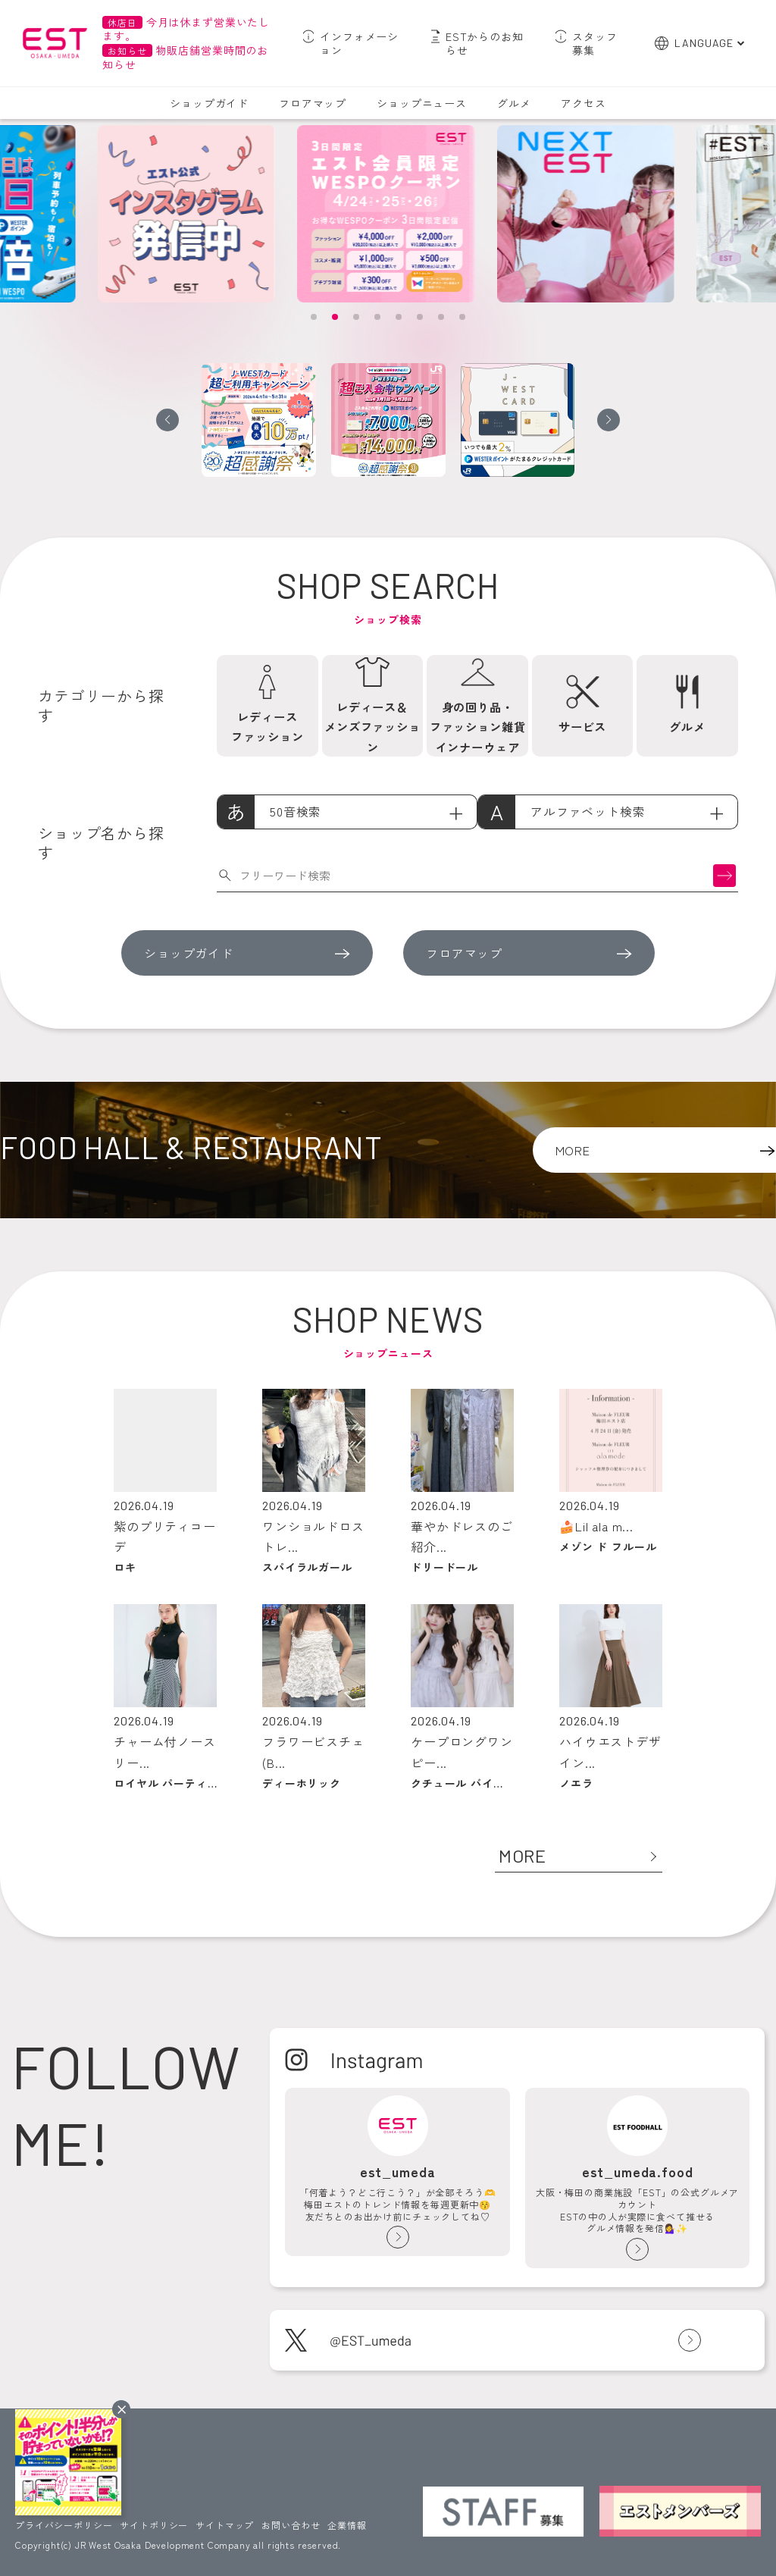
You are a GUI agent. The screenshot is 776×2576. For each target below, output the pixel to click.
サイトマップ (225, 2524)
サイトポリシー (154, 2524)
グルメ (514, 103)
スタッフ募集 (594, 43)
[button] (314, 317)
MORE (522, 1855)
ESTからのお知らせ (485, 43)
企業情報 (346, 2524)
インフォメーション (359, 43)
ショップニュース (422, 103)
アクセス (583, 103)
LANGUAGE (704, 42)
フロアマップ (312, 103)
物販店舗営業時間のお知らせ (185, 56)
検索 (724, 875)
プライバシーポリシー (63, 2524)
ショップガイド (209, 103)
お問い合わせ (290, 2524)
